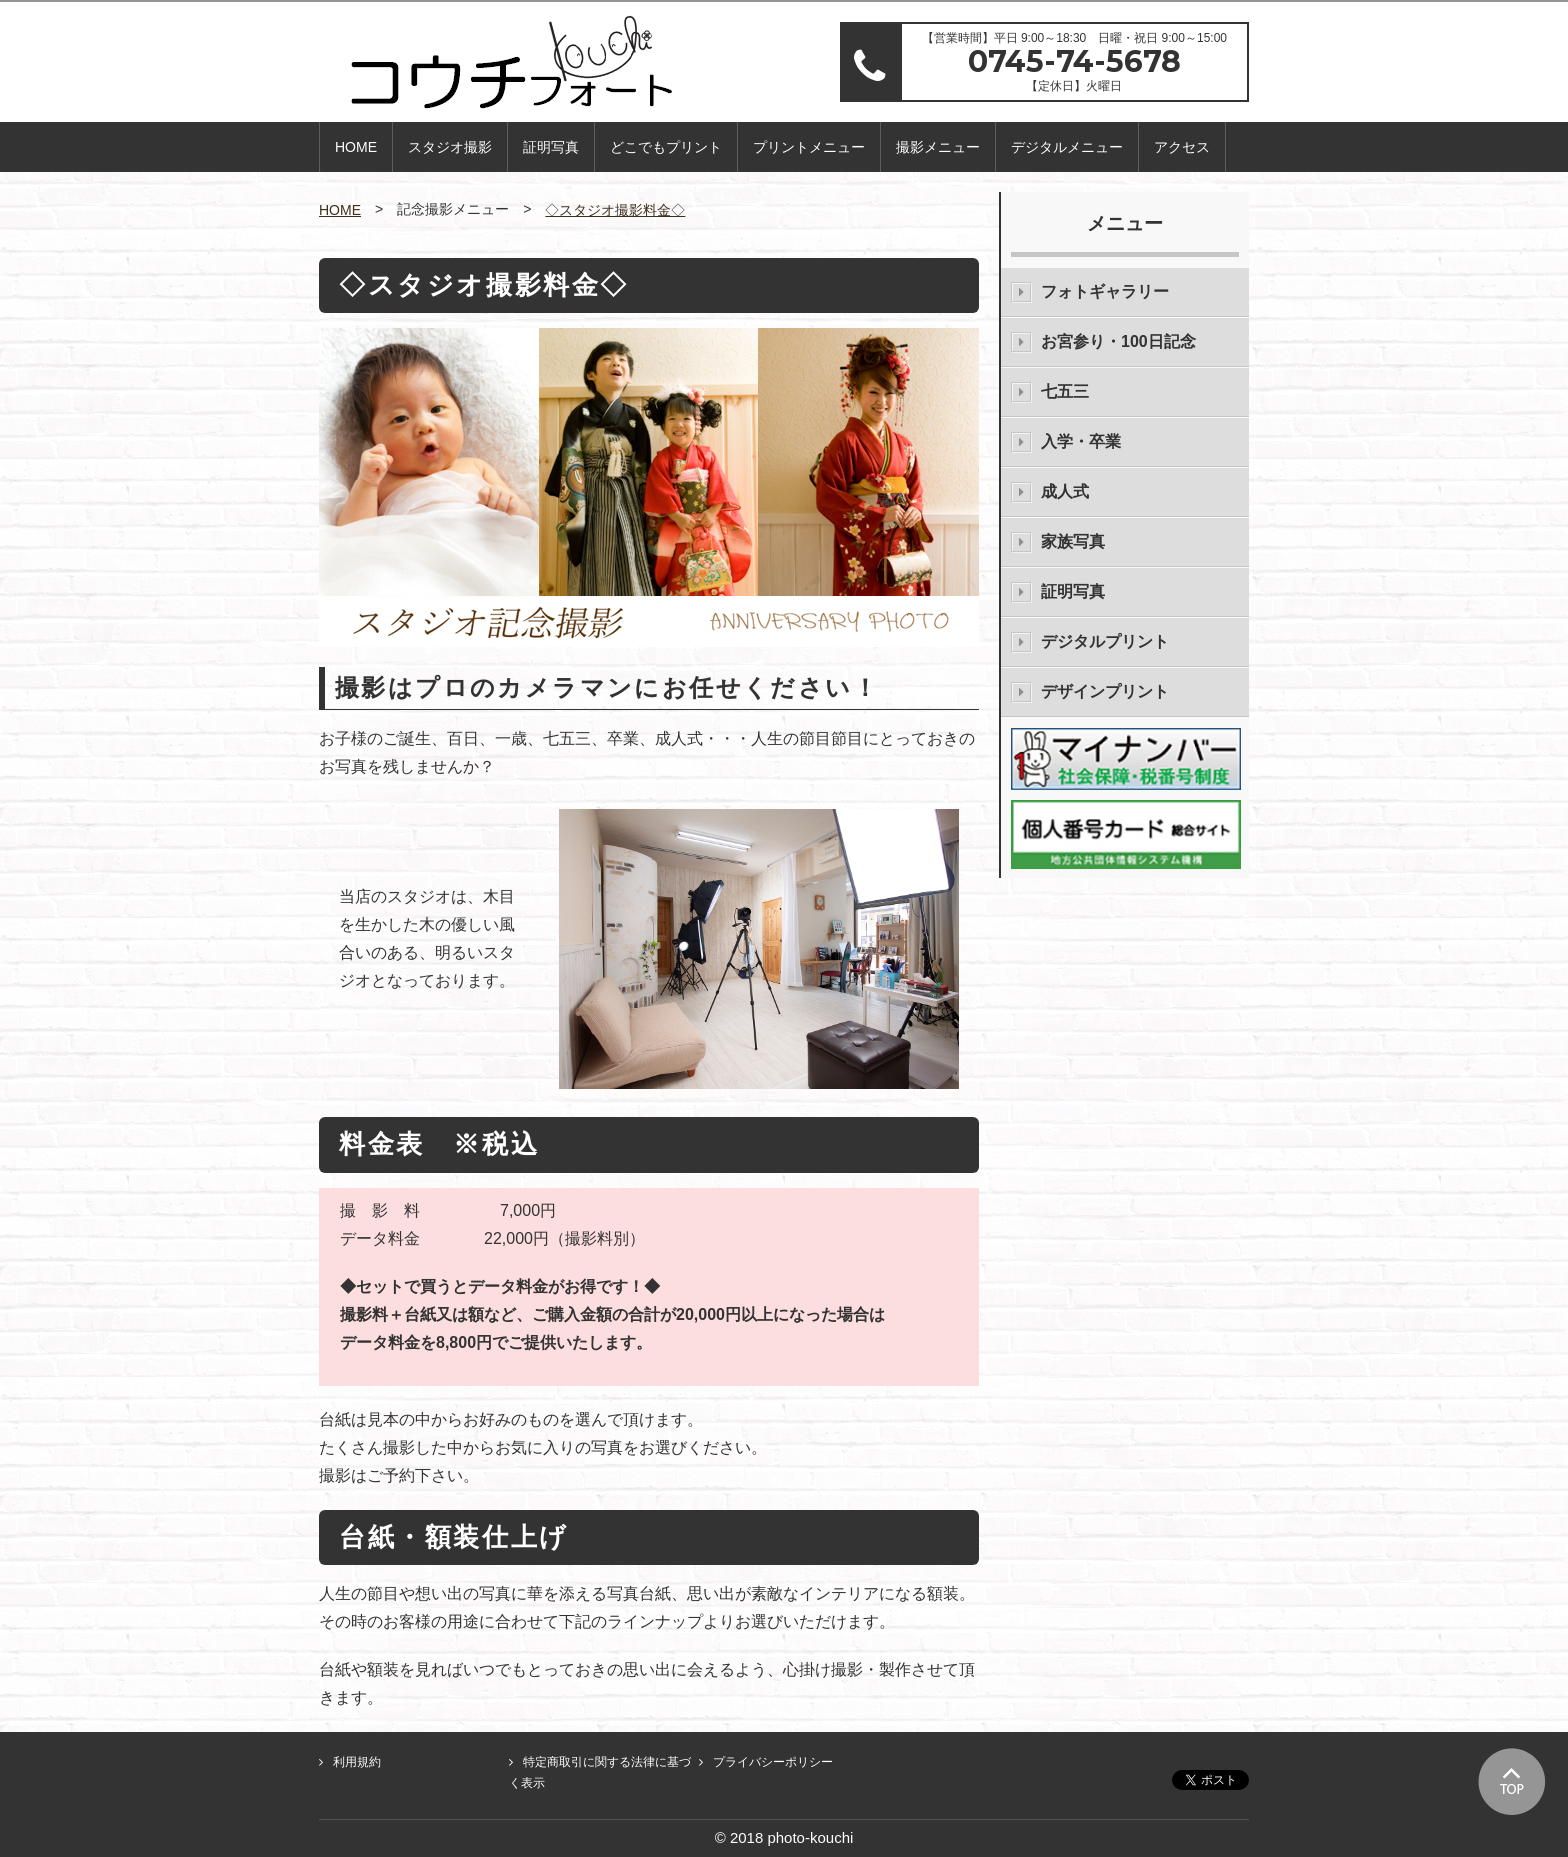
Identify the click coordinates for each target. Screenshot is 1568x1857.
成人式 (1065, 491)
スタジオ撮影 (450, 147)
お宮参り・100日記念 (1118, 341)
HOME (356, 147)
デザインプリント (1105, 691)
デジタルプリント (1105, 641)
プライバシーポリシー (773, 1762)
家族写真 (1073, 541)
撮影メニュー (938, 147)
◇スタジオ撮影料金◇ (615, 210)
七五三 (1065, 391)
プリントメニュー (809, 147)
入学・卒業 (1081, 441)
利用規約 (357, 1762)
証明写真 (551, 147)
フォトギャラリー (1105, 291)
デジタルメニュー (1067, 147)
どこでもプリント (666, 147)
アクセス (1182, 147)
